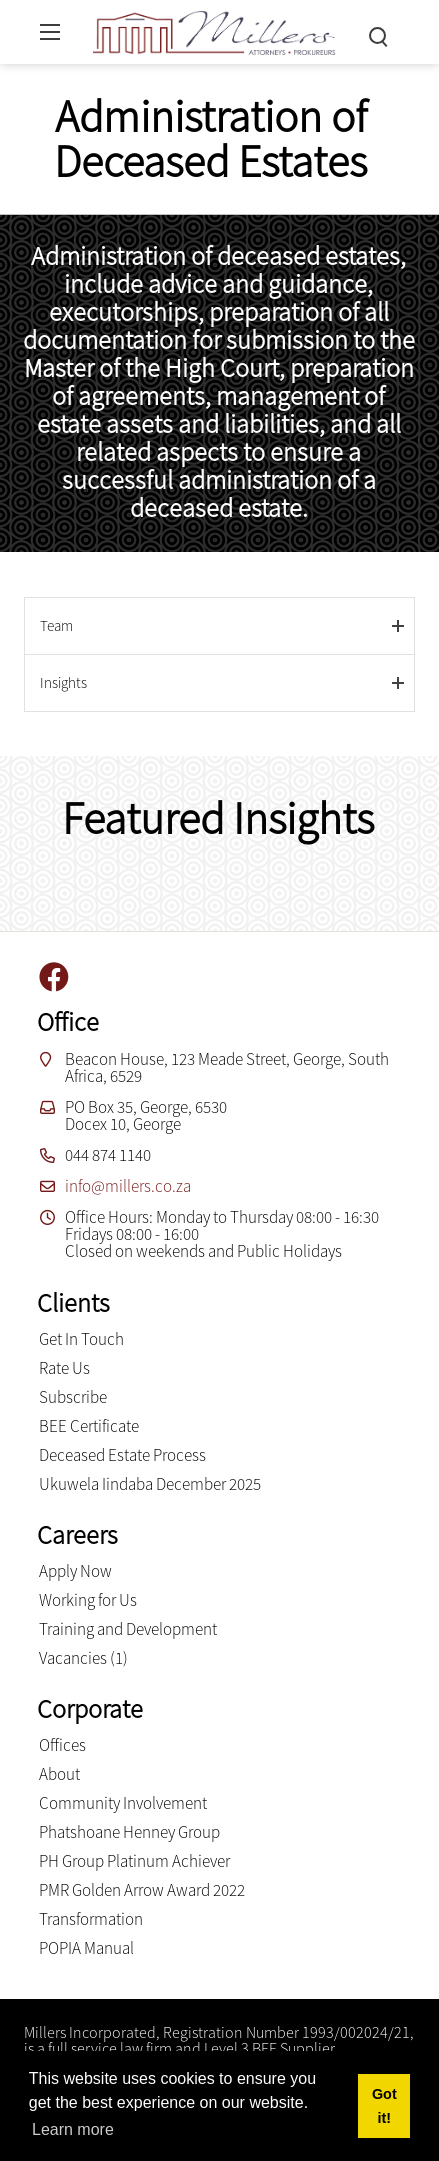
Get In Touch (81, 1339)
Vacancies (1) (83, 1658)
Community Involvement (123, 1803)
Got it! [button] (384, 2106)
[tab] (219, 625)
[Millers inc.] (214, 29)
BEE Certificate (89, 1426)
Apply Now (75, 1571)
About (59, 1774)
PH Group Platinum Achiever (134, 1861)
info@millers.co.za (128, 1186)
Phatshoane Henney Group (129, 1832)
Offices (62, 1745)
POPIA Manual (86, 1948)
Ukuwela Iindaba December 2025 (150, 1484)
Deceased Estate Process (122, 1455)
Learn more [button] (73, 2129)
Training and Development (128, 1629)
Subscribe (73, 1397)
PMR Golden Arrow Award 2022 (142, 1890)
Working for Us (88, 1600)
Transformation (91, 1919)
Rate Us (64, 1368)
